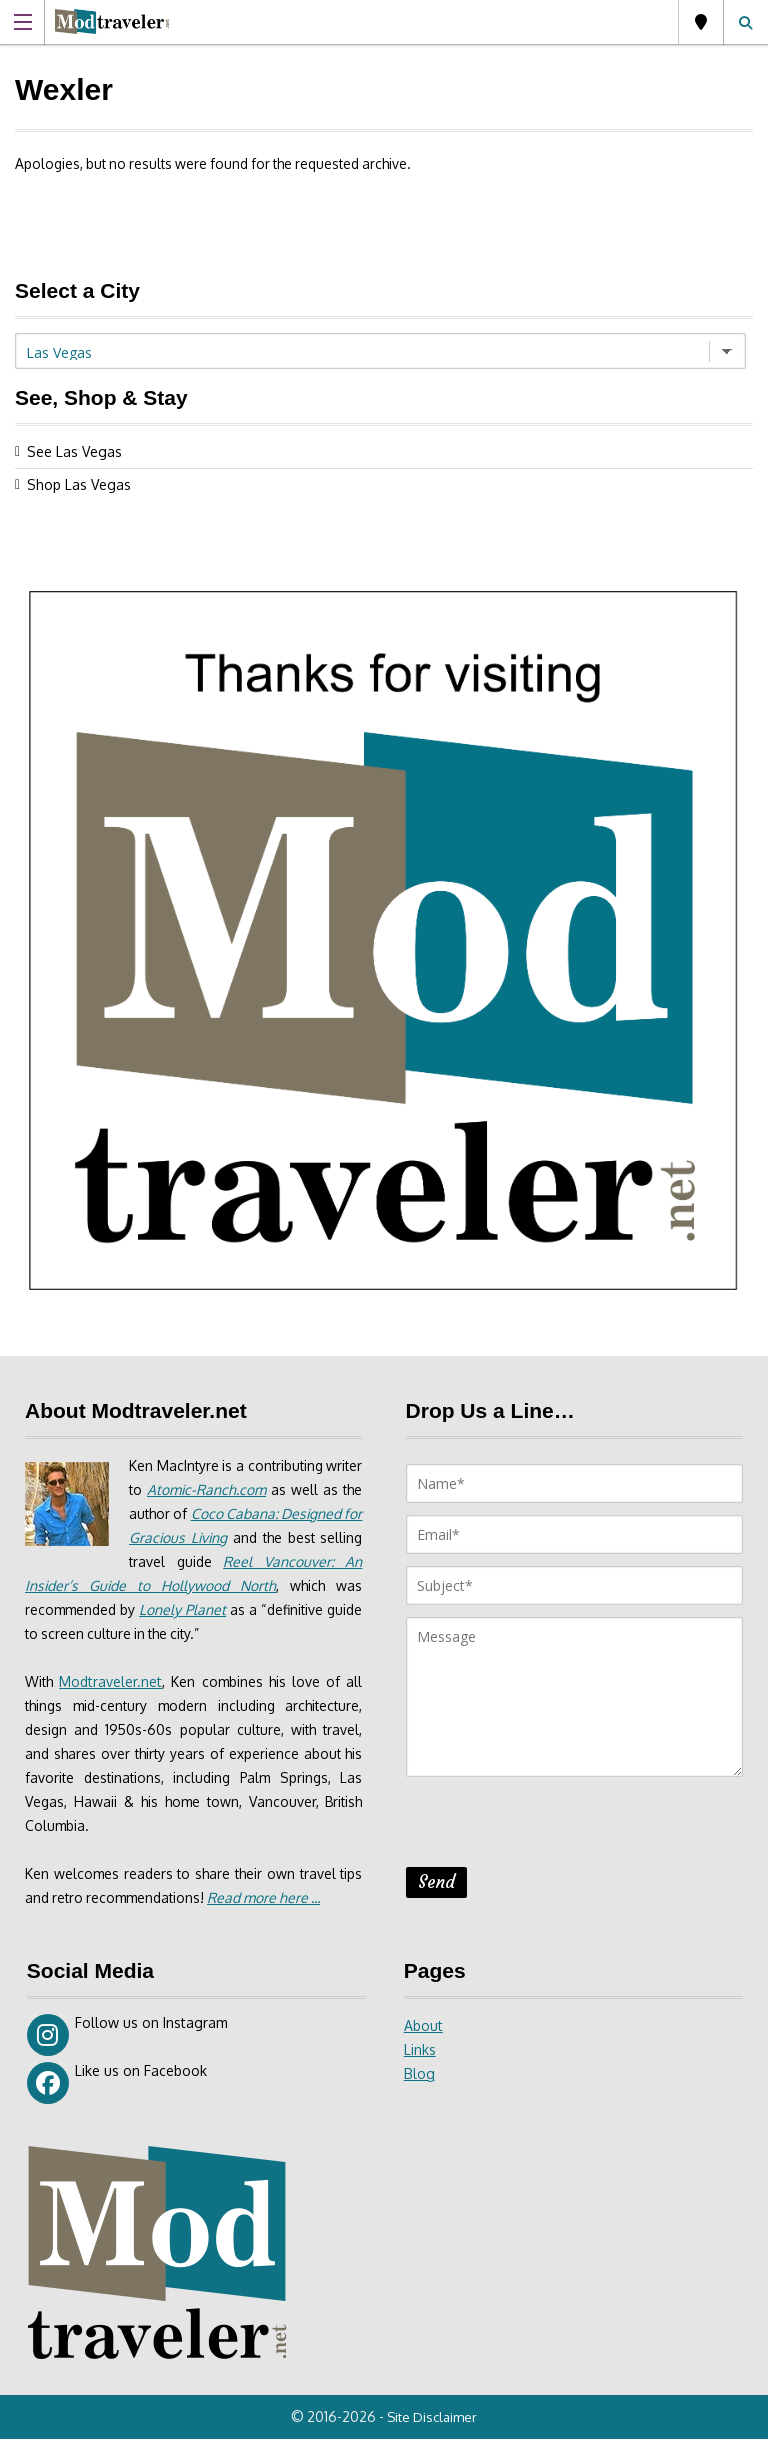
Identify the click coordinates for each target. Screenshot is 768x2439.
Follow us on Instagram (127, 2035)
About (423, 2025)
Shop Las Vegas (79, 484)
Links (420, 2049)
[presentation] (558, 1828)
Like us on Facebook (117, 2083)
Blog (419, 2073)
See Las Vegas (74, 451)
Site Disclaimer (434, 2417)
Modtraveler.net (112, 1681)
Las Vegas (701, 22)
